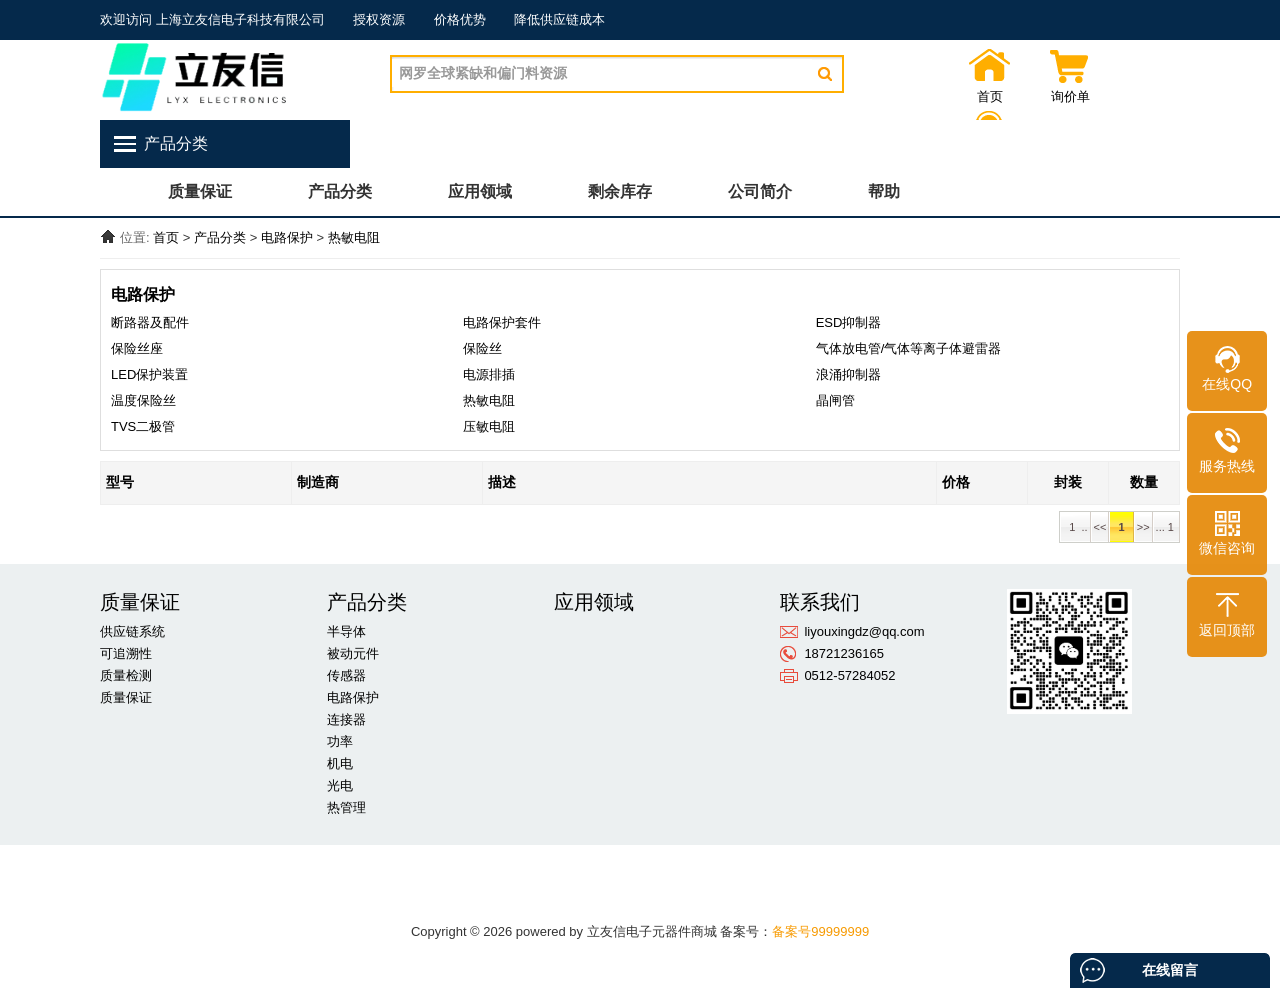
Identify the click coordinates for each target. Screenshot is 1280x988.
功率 (340, 741)
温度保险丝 (143, 400)
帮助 (884, 191)
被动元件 (353, 653)
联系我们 (1150, 96)
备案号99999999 (820, 931)
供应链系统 (132, 631)
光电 (340, 785)
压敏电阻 (489, 426)
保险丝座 (137, 348)
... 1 (1166, 527)
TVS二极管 (143, 426)
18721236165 (844, 653)
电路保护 (287, 237)
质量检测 (126, 675)
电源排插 (489, 374)
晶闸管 (835, 400)
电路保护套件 (502, 322)
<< (1100, 527)
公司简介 (760, 191)
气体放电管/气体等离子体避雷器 (909, 348)
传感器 (346, 675)
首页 (990, 96)
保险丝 (482, 348)
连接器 (346, 719)
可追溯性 (126, 653)
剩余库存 (620, 191)
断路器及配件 (150, 322)
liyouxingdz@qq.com (864, 631)
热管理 (346, 807)
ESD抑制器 (849, 322)
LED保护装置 (149, 374)
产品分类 (340, 191)
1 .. (1075, 527)
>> (1143, 527)
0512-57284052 (849, 675)
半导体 (346, 631)
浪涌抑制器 (848, 374)
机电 (340, 763)
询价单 (1070, 96)
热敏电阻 (354, 237)
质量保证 (200, 191)
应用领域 (480, 191)
